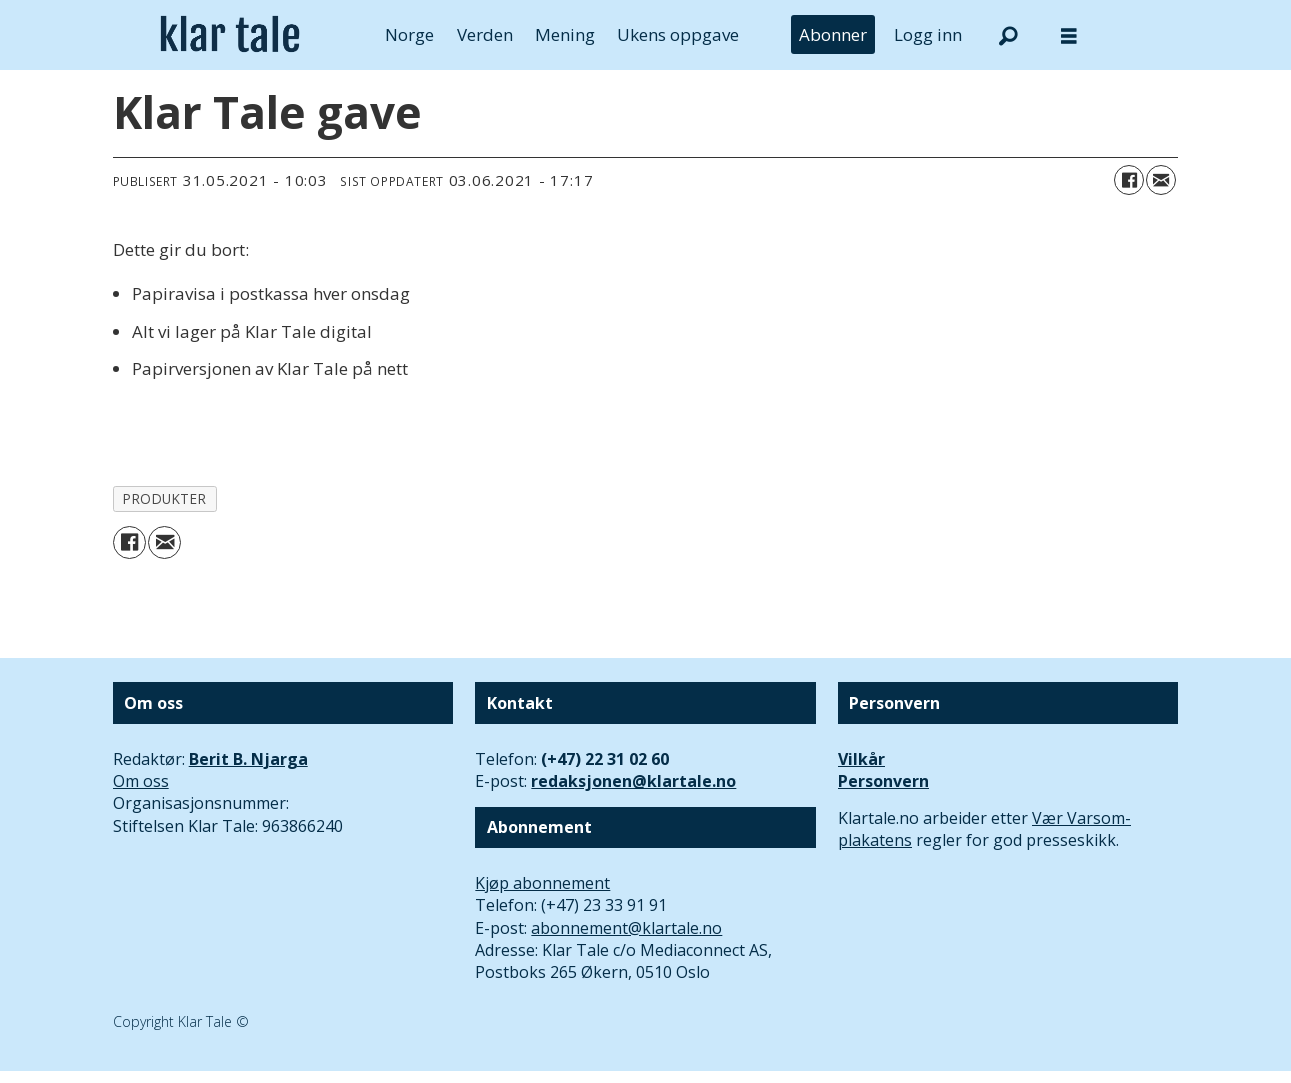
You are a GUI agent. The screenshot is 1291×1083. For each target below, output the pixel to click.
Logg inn (928, 34)
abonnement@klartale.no (626, 928)
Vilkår (861, 759)
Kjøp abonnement (542, 883)
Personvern (883, 781)
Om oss (141, 781)
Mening (565, 34)
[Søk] (1009, 35)
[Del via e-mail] (1161, 180)
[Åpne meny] (1069, 35)
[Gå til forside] (230, 35)
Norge (409, 34)
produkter (164, 498)
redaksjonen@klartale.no (633, 781)
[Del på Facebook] (1129, 180)
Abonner (833, 34)
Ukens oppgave (678, 34)
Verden (485, 34)
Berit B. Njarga (248, 759)
